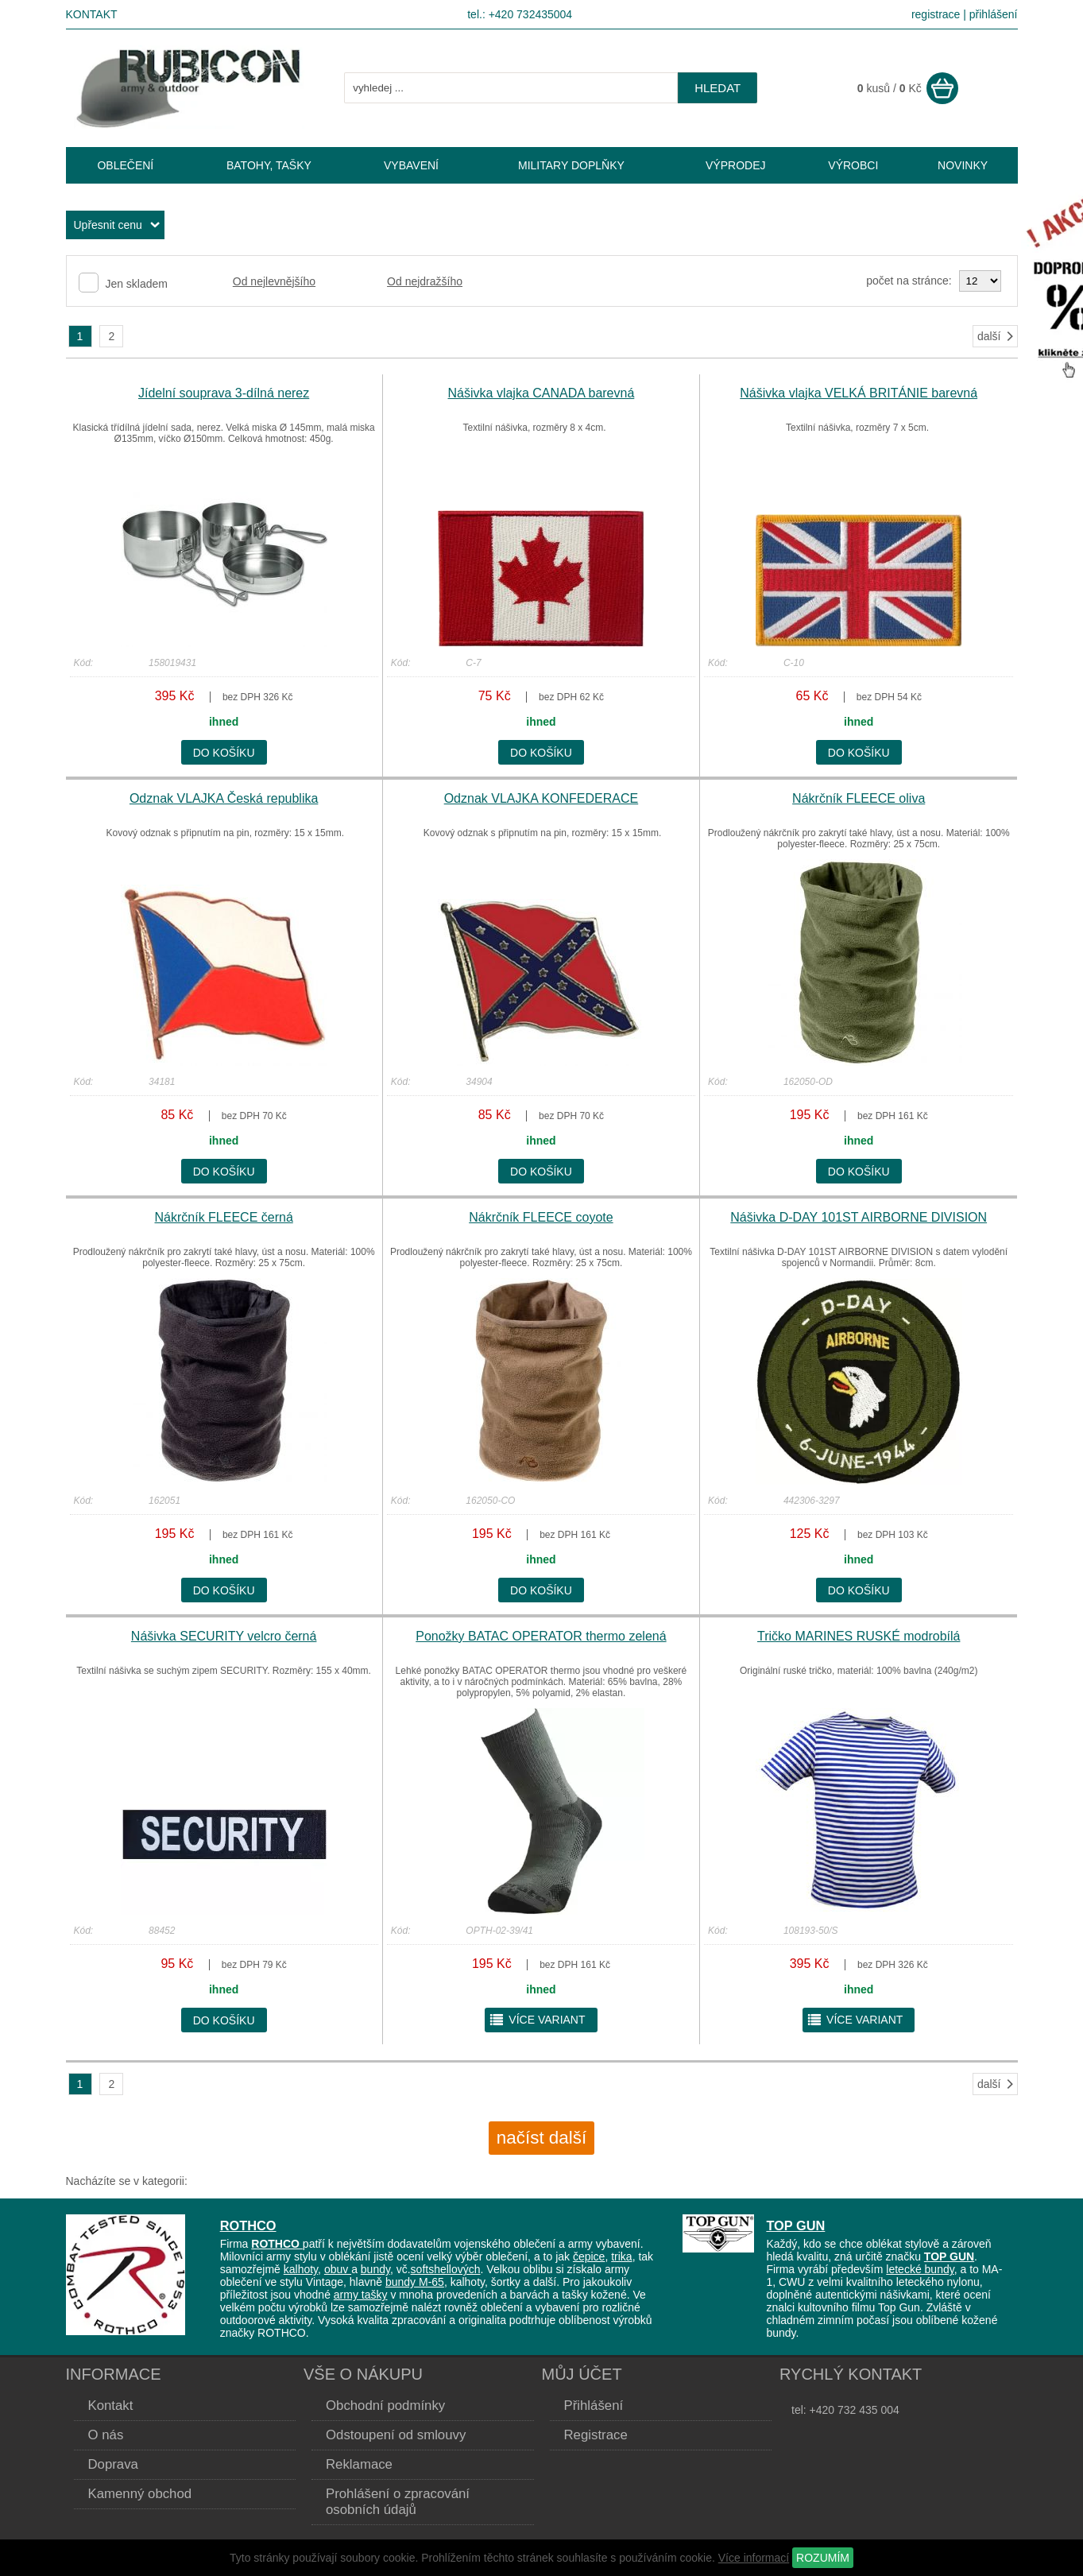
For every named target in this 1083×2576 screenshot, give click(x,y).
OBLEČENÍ (125, 165)
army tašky (361, 2294)
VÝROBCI (853, 165)
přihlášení (993, 14)
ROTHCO (248, 2225)
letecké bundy (919, 2269)
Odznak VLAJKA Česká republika (224, 798)
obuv (337, 2269)
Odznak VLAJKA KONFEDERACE (541, 798)
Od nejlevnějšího (274, 281)
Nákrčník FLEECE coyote (541, 1217)
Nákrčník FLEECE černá (224, 1217)
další (996, 336)
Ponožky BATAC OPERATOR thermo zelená (541, 1636)
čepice (589, 2256)
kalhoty (301, 2269)
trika (621, 2256)
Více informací (753, 2557)
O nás (106, 2434)
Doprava (113, 2464)
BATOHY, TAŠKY (268, 165)
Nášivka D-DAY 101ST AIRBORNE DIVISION (858, 1217)
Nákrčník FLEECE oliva (858, 798)
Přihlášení (594, 2405)
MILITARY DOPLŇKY (571, 165)
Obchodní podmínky (385, 2405)
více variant (537, 2020)
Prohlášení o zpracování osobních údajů (398, 2501)
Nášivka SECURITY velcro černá (224, 1636)
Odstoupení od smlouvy (396, 2434)
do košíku (224, 752)
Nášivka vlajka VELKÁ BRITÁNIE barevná (858, 393)
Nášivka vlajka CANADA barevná (541, 393)
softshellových (446, 2269)
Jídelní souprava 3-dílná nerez (223, 393)
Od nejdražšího (424, 281)
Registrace (596, 2434)
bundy (375, 2269)
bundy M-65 (414, 2282)
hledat (717, 88)
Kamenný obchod (140, 2493)
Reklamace (359, 2464)
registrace (935, 14)
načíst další (541, 2138)
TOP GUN (795, 2225)
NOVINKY (963, 165)
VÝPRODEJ (735, 165)
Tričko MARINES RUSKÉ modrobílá (858, 1636)
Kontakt (92, 14)
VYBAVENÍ (411, 165)
